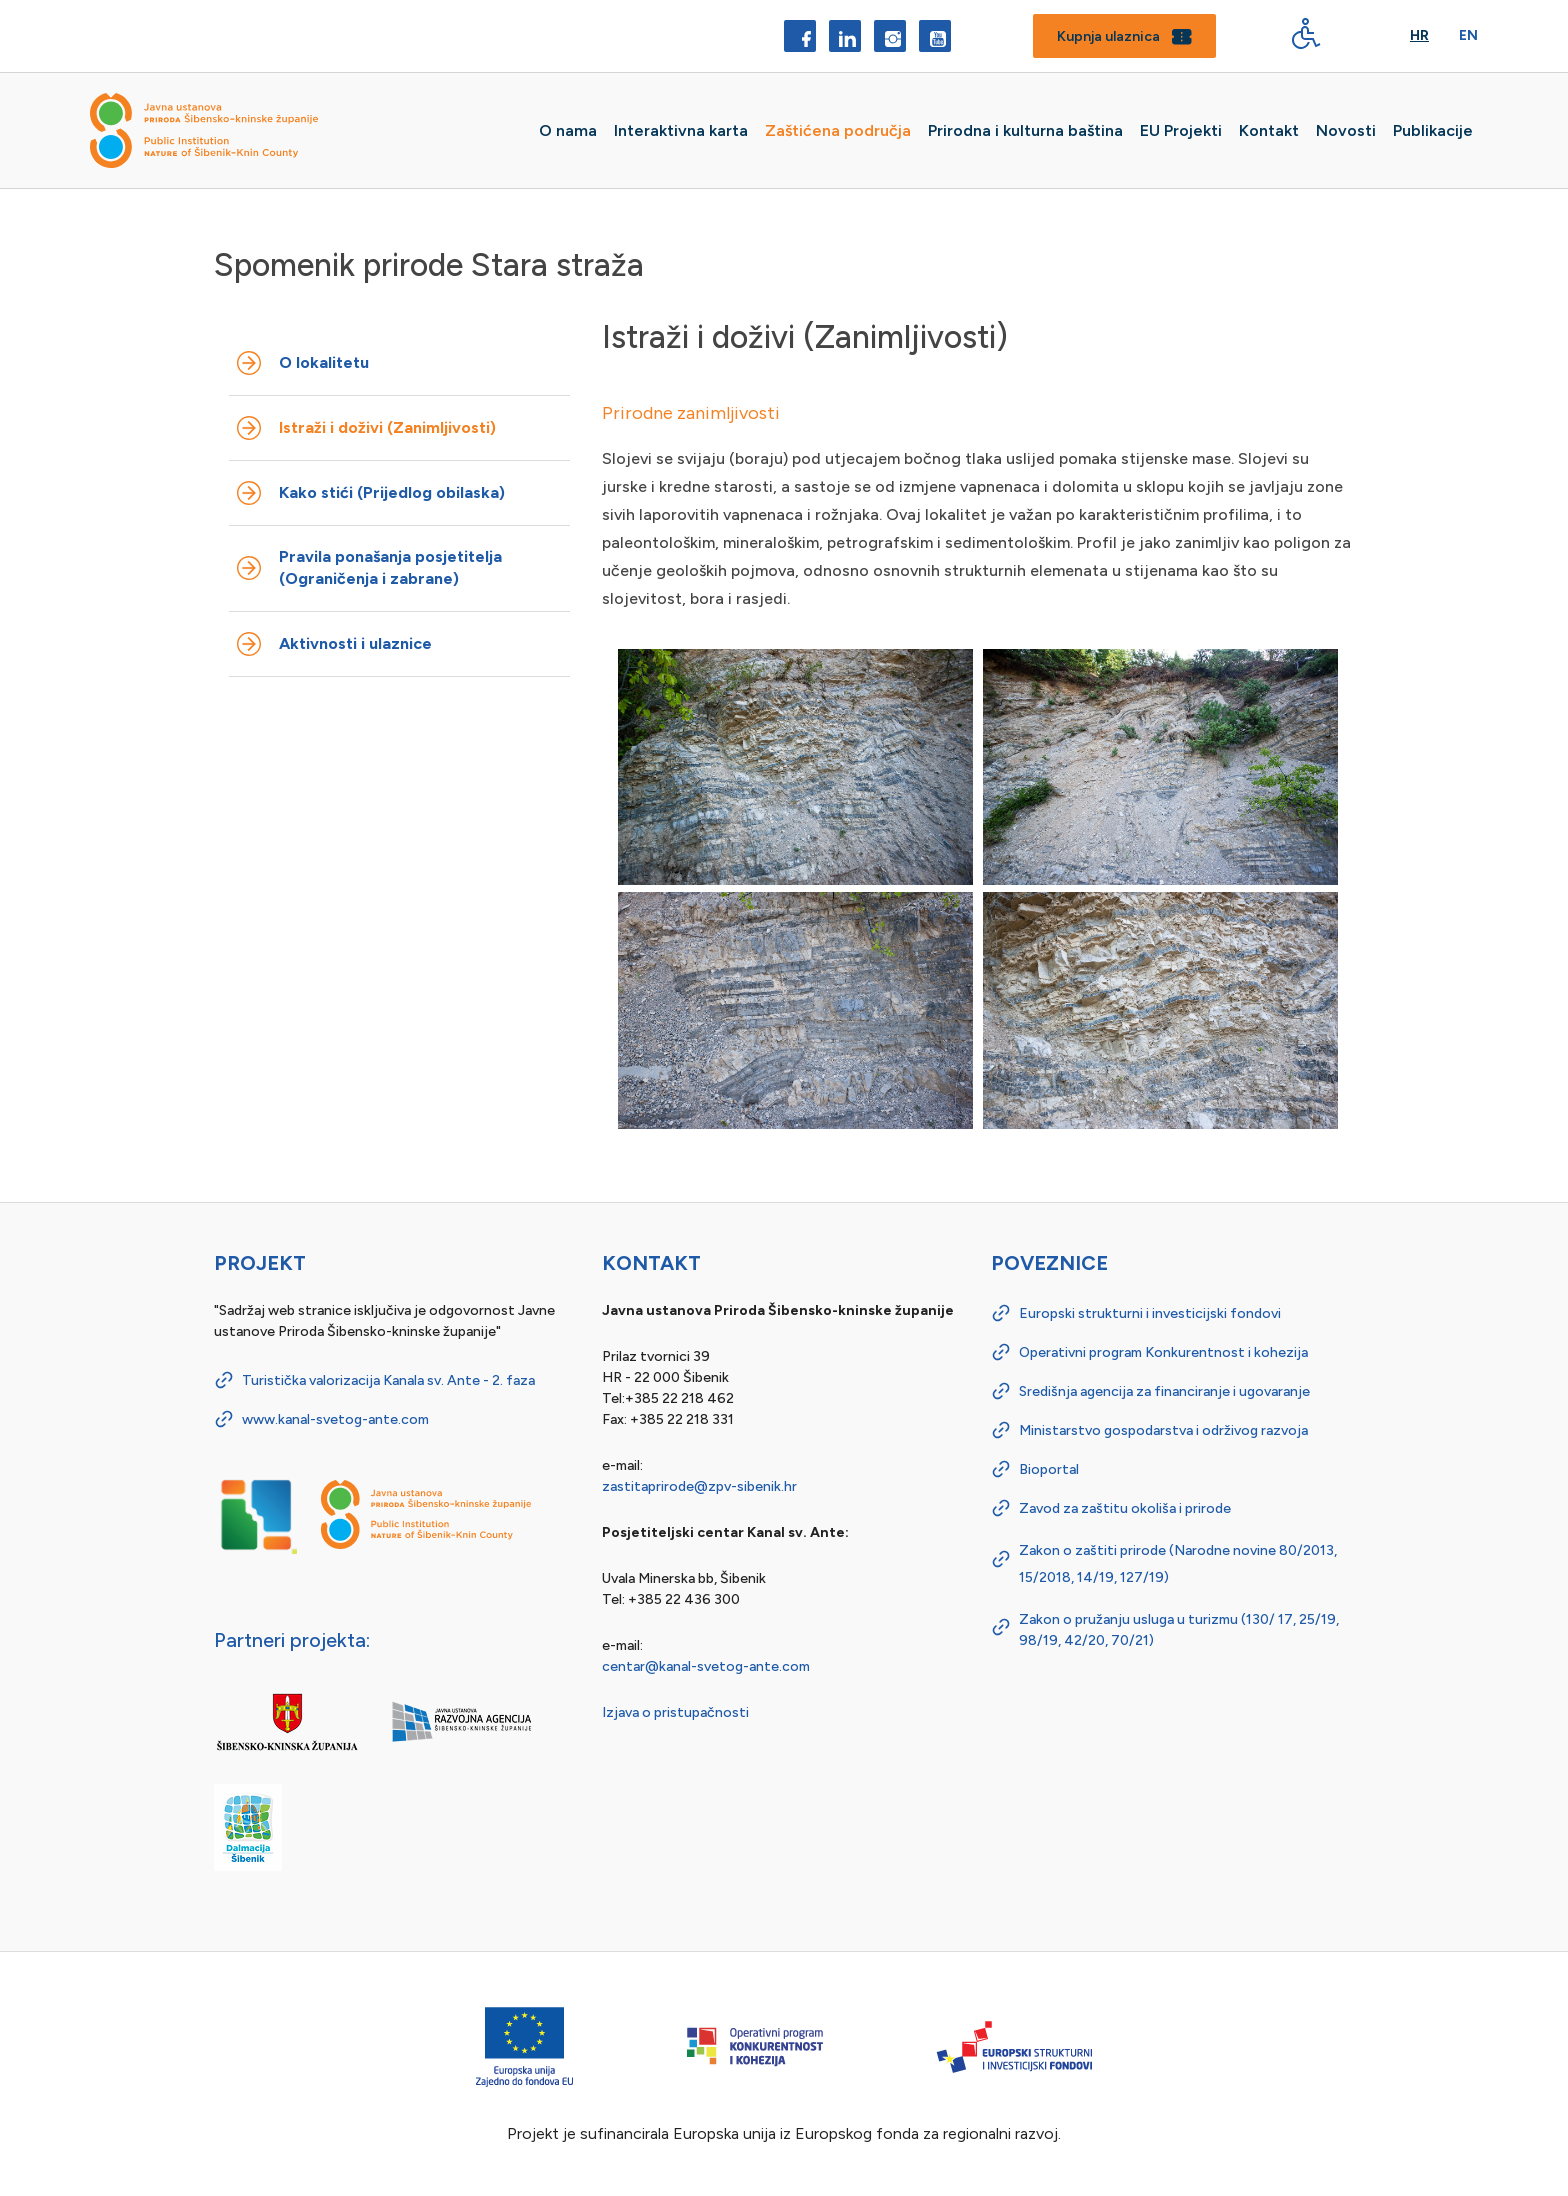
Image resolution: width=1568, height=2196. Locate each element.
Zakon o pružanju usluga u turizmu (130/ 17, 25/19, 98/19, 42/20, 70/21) (1179, 1630)
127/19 (1142, 1577)
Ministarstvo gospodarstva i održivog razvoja (1163, 1430)
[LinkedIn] (845, 36)
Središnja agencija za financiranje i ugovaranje (1164, 1391)
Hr (1419, 36)
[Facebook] (800, 36)
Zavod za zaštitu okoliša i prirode (1125, 1508)
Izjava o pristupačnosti (675, 1712)
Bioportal (1049, 1469)
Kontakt (1269, 130)
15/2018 (1045, 1577)
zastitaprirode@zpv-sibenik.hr (699, 1486)
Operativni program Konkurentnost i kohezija (1163, 1352)
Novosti (1346, 130)
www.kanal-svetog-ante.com (335, 1419)
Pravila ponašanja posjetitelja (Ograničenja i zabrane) (390, 567)
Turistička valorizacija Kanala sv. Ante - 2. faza (388, 1380)
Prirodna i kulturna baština (1025, 130)
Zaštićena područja (838, 130)
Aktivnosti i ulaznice (355, 643)
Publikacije (1433, 130)
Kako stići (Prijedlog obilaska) (392, 492)
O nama (568, 130)
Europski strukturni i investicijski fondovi (1150, 1313)
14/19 (1095, 1577)
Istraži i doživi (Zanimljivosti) (387, 427)
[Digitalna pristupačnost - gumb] (1306, 33)
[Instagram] (890, 36)
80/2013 (1306, 1550)
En (1468, 36)
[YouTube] (935, 36)
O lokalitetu (324, 362)
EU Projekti (1181, 130)
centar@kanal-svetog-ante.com (706, 1666)
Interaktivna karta (681, 130)
